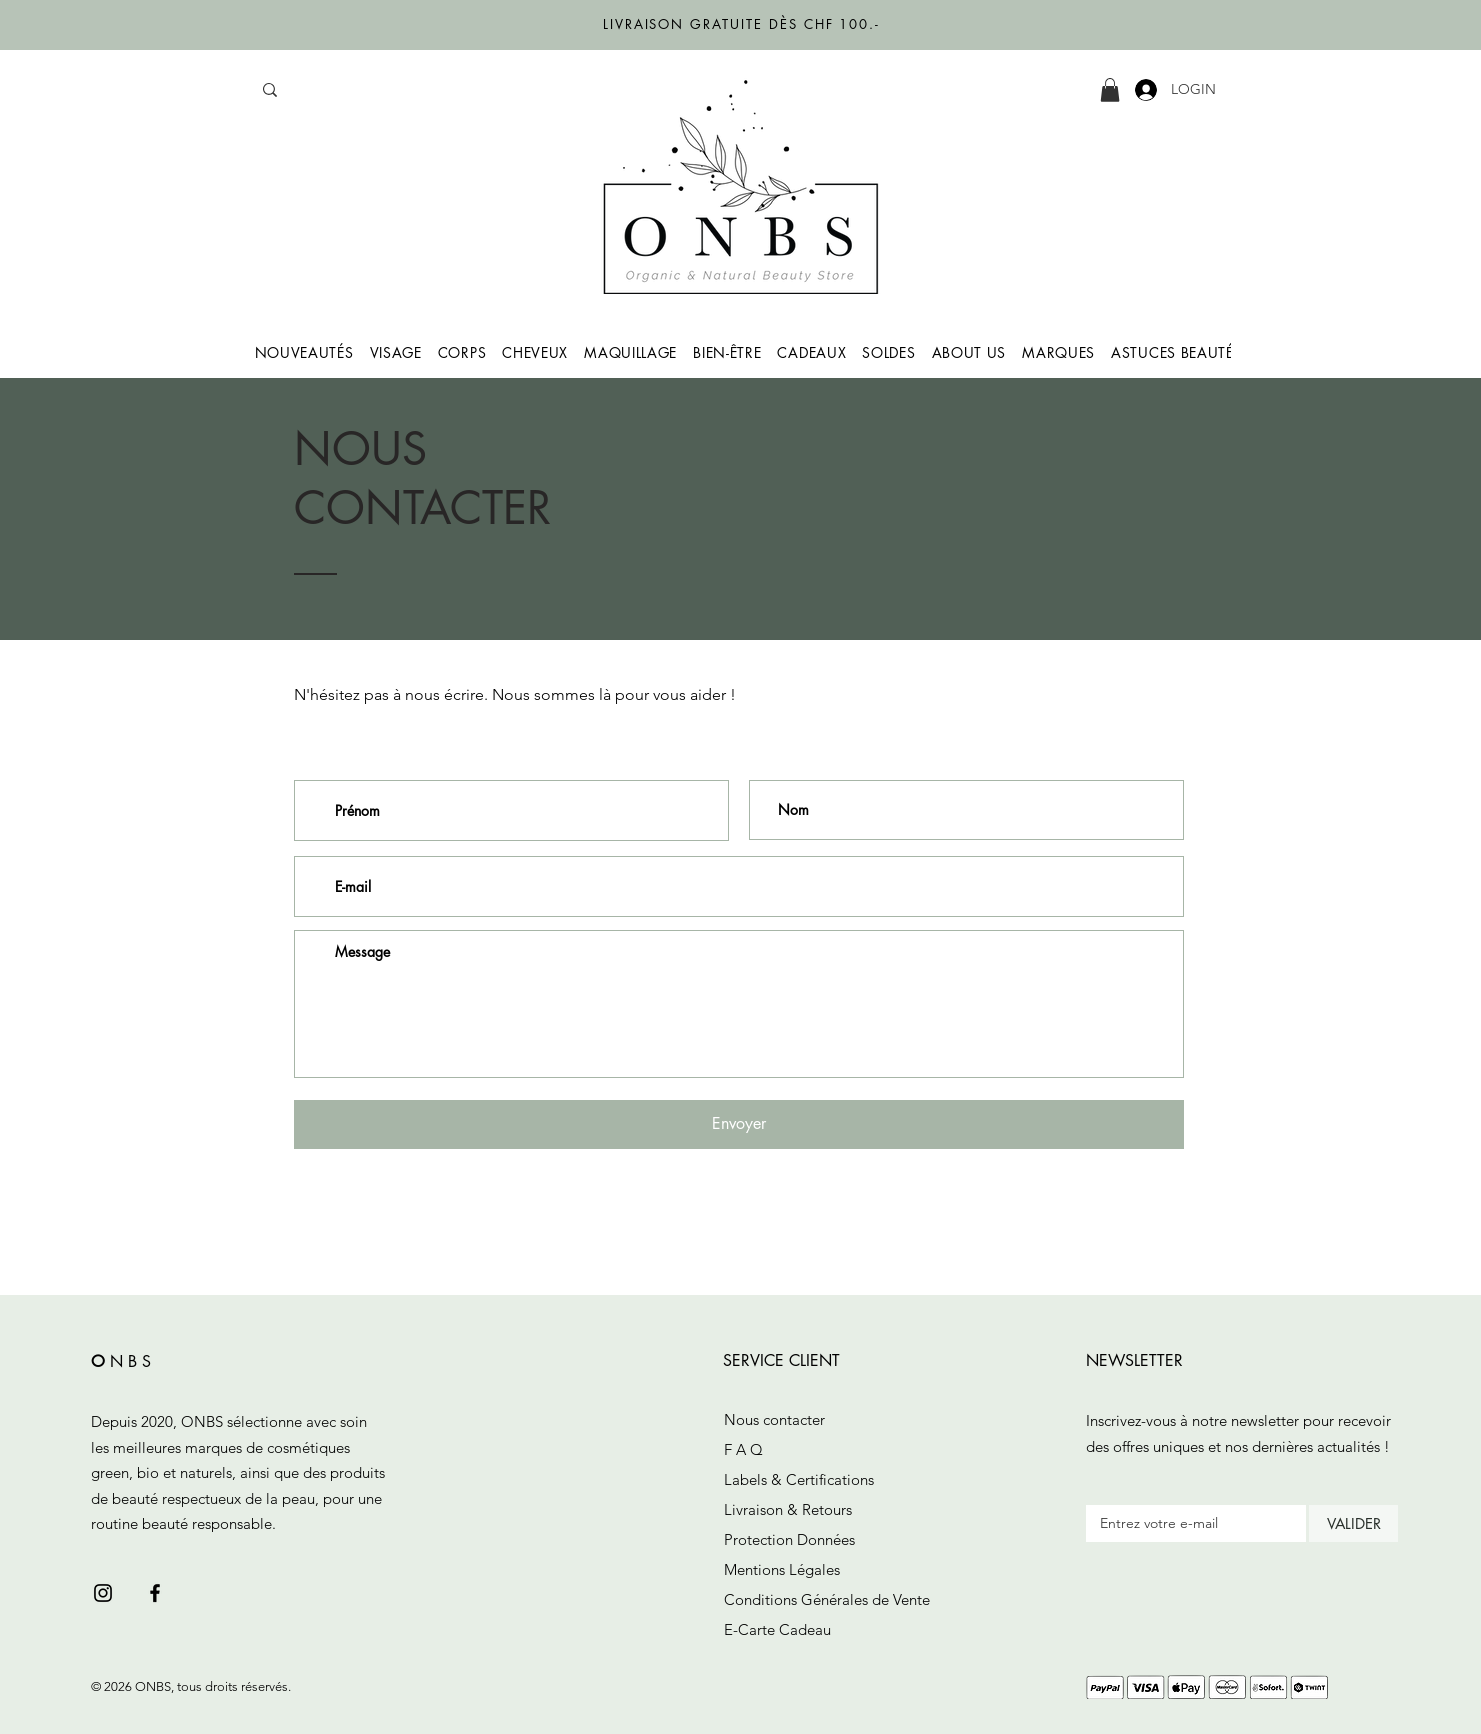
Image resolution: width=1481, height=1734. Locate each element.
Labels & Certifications (799, 1479)
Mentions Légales (782, 1569)
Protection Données (789, 1539)
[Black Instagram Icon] (103, 1593)
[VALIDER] (1353, 1523)
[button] (1110, 90)
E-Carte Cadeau (777, 1629)
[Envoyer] (739, 1124)
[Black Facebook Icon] (155, 1593)
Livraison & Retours (788, 1509)
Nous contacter (774, 1419)
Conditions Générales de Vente (827, 1599)
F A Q (743, 1449)
